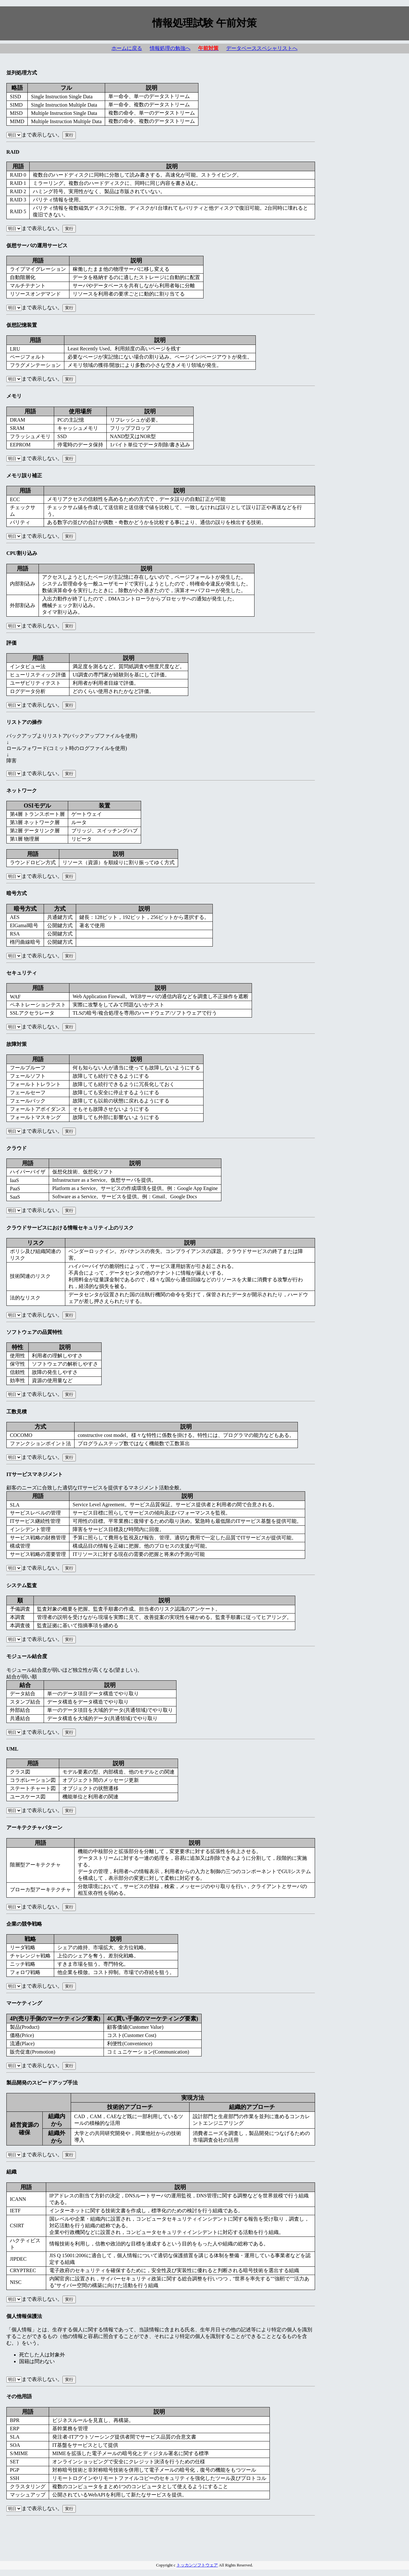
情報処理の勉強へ (170, 48)
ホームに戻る (126, 48)
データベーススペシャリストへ (262, 48)
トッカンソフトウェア (197, 2565)
